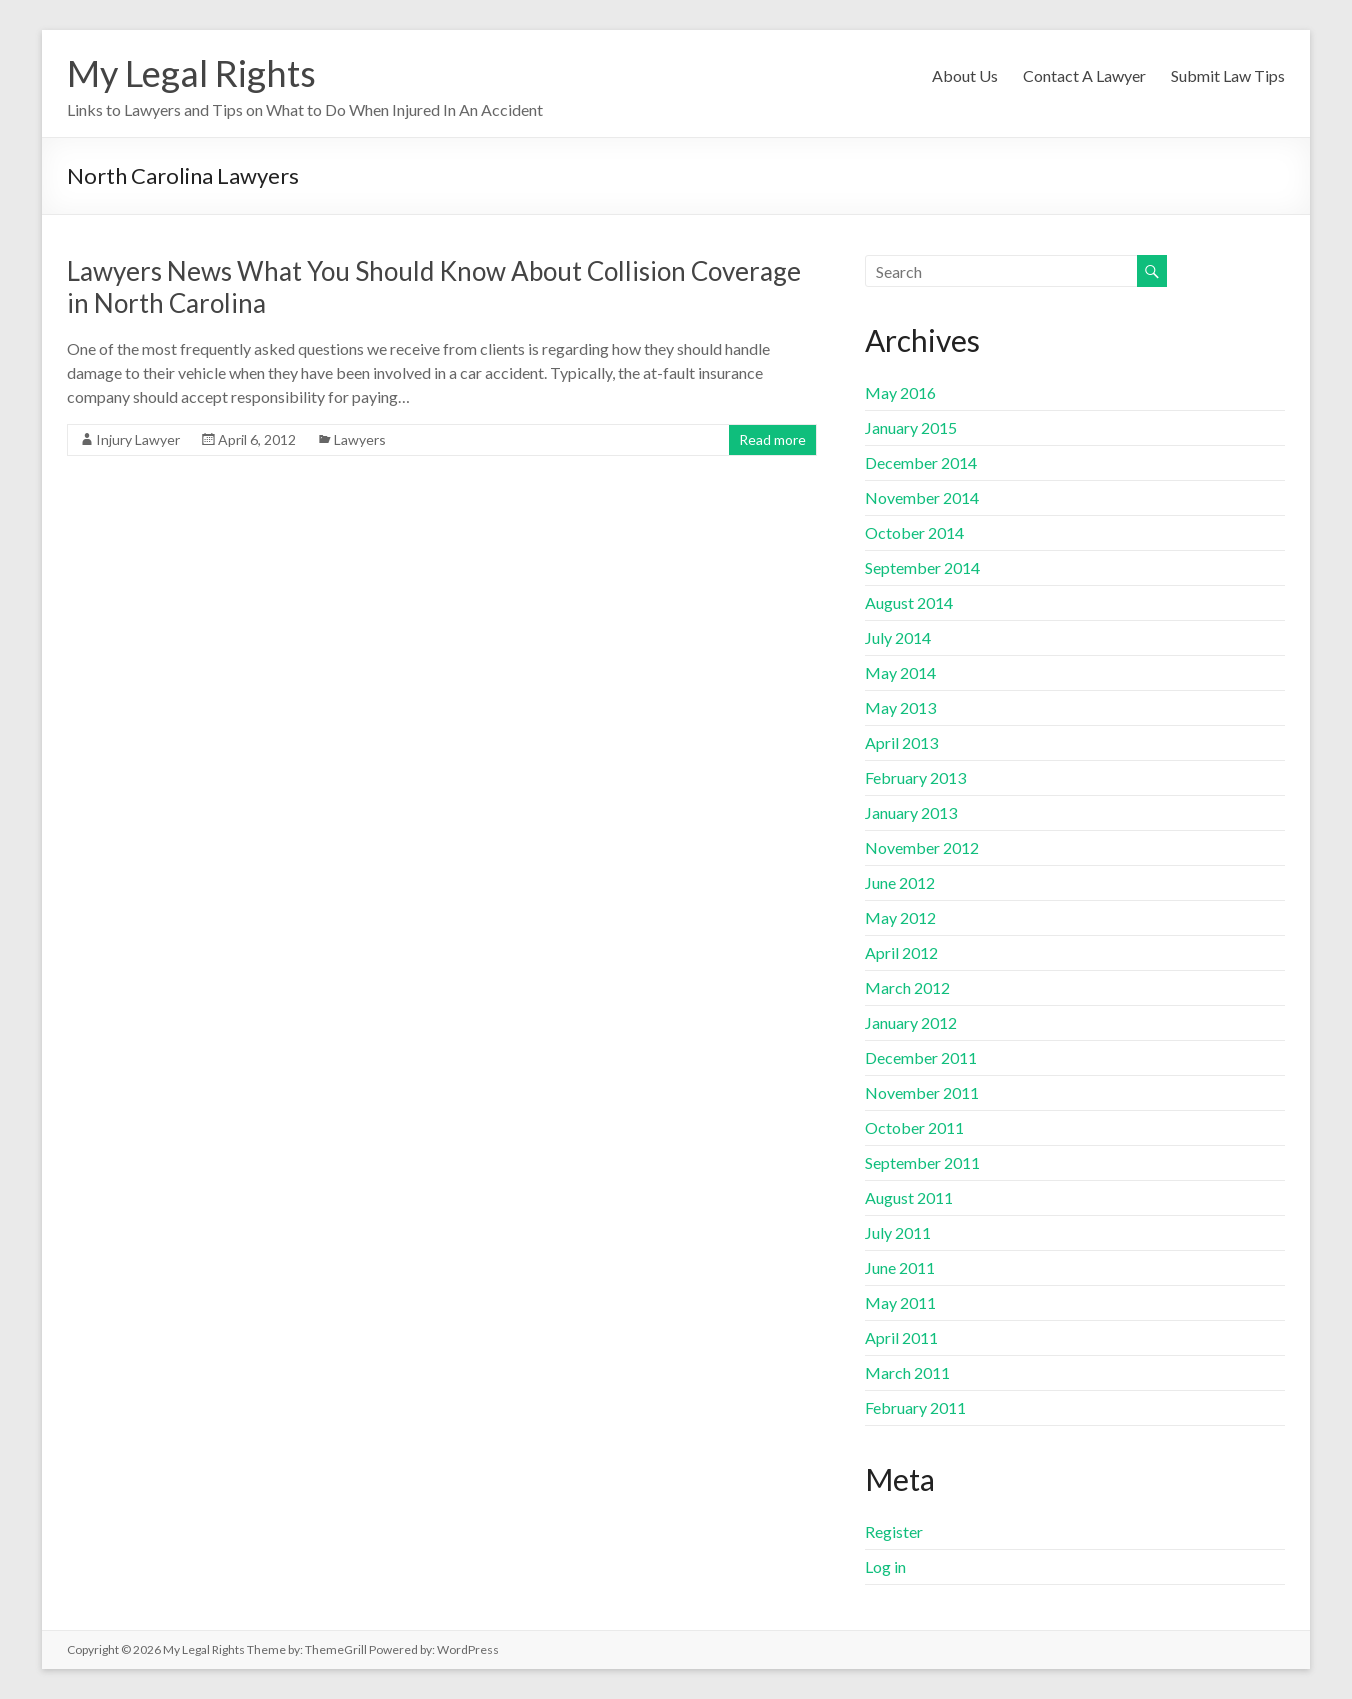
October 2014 (914, 532)
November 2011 (922, 1092)
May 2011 (900, 1302)
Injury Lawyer (138, 439)
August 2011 (909, 1197)
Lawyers (360, 439)
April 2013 (901, 742)
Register (894, 1531)
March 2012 (907, 987)
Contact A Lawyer (1084, 75)
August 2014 (909, 602)
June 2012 (900, 882)
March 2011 (907, 1372)
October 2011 (914, 1127)
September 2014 (922, 567)
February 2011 (915, 1407)
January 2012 (911, 1022)
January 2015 (911, 427)
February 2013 (915, 777)
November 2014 (922, 497)
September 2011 (922, 1162)
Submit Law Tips (1228, 75)
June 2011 (900, 1267)
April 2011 (901, 1337)
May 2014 (900, 672)
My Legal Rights (191, 73)
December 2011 (921, 1057)
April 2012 (901, 952)
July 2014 (898, 637)
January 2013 (911, 812)
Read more (772, 439)
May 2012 (900, 917)
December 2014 (921, 462)
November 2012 (922, 847)
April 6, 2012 (257, 439)
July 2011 (898, 1232)
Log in (885, 1566)
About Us (965, 75)
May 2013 (900, 707)
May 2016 (900, 392)
